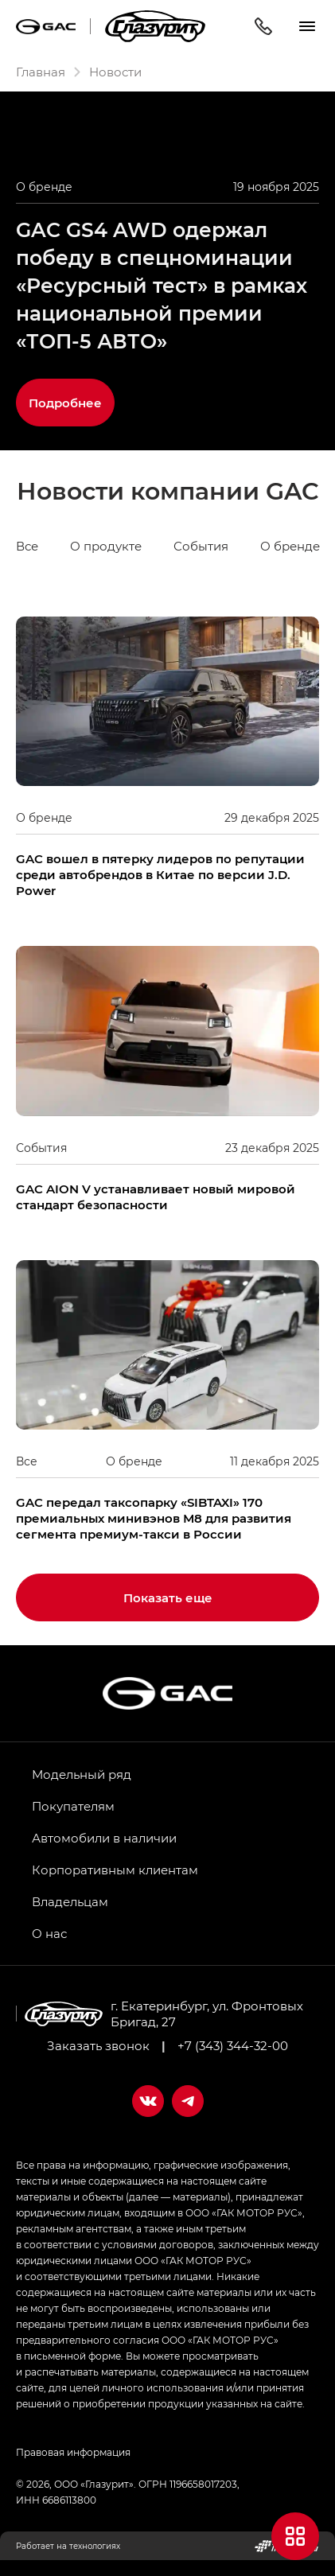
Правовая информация (73, 2452)
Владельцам (70, 1901)
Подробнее (65, 402)
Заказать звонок (98, 2045)
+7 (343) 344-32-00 (232, 2045)
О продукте (106, 546)
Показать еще (167, 1597)
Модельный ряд (81, 1774)
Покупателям (73, 1806)
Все (27, 546)
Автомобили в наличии (104, 1838)
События (200, 546)
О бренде (290, 546)
